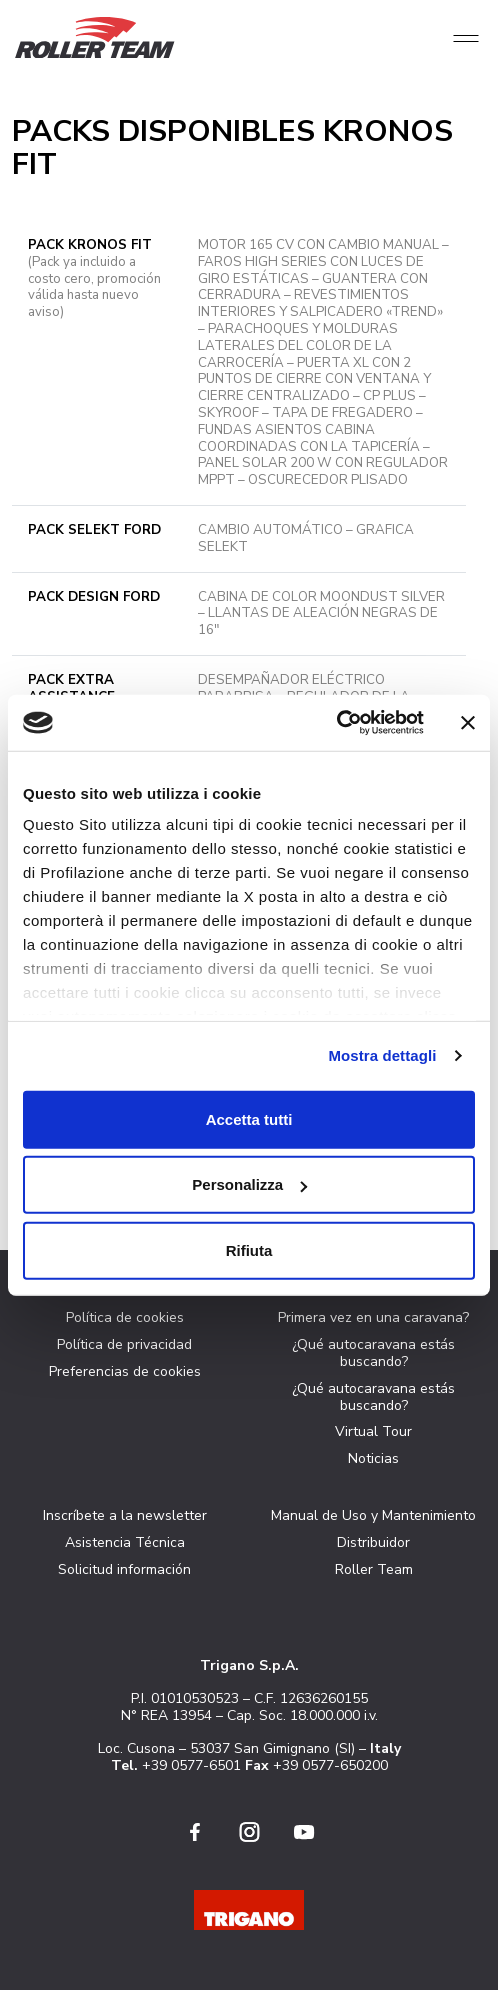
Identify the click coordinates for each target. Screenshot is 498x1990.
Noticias (373, 1458)
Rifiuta (249, 1249)
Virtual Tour (373, 1431)
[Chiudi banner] (468, 723)
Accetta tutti (249, 1118)
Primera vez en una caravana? (373, 1317)
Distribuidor (373, 1542)
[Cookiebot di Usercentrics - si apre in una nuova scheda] (336, 723)
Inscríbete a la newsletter (125, 1515)
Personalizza (249, 1184)
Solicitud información (124, 1569)
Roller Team (374, 1569)
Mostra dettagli (382, 1055)
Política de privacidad (124, 1344)
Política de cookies (125, 1317)
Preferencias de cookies (125, 1371)
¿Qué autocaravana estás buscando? (373, 1353)
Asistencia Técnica (125, 1542)
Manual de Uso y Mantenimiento (373, 1515)
